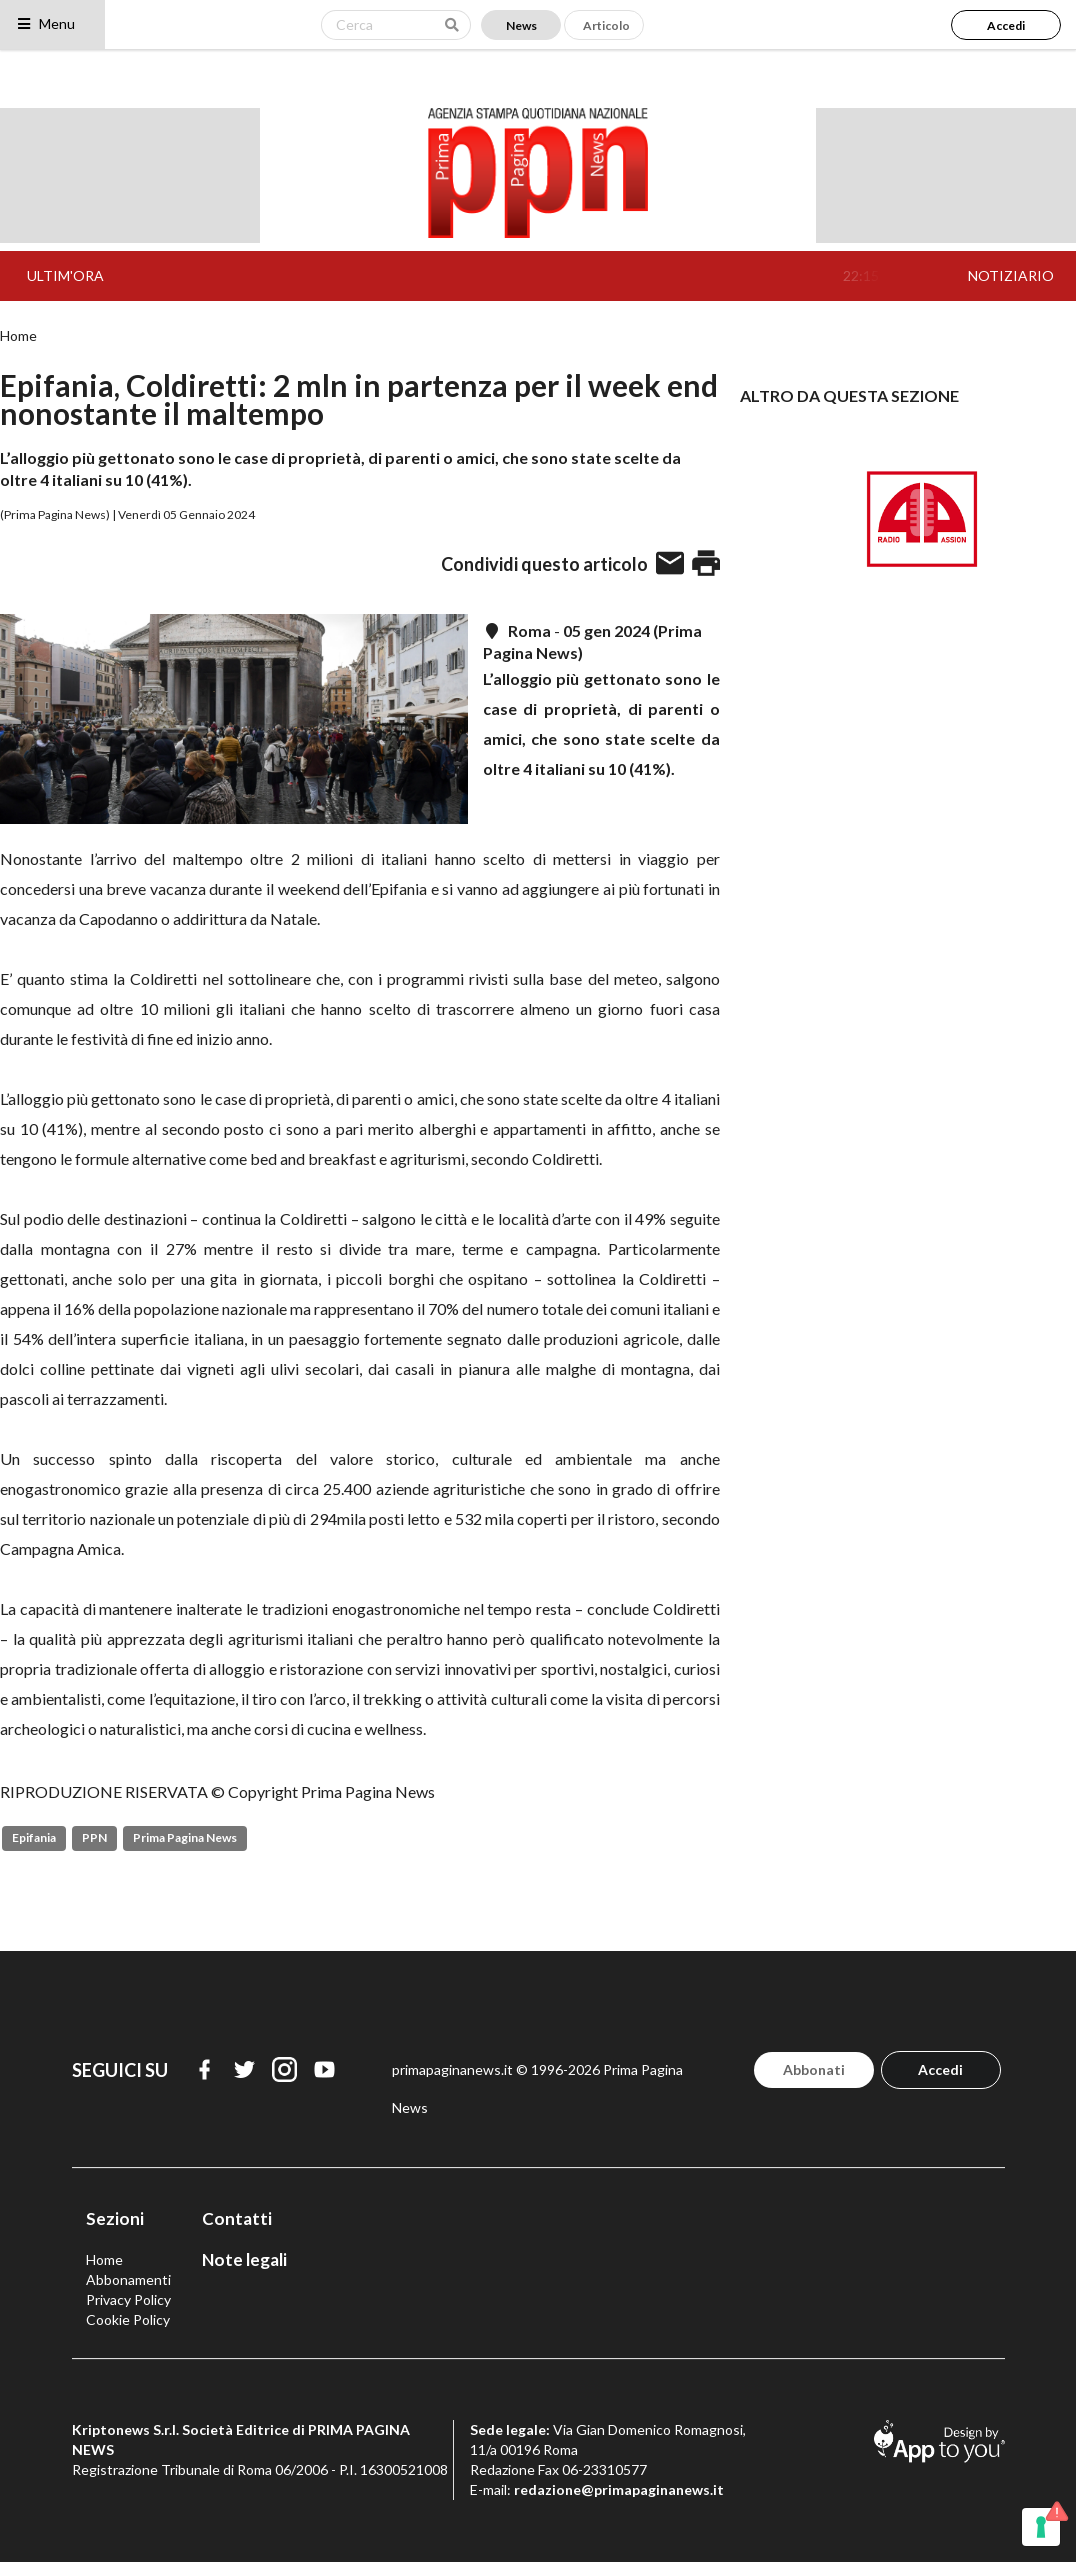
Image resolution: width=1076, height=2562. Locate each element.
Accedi (1006, 25)
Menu (45, 23)
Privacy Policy (128, 2299)
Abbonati (814, 2069)
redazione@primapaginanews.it (619, 2489)
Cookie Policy (128, 2319)
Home (18, 336)
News (521, 25)
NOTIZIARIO (1011, 275)
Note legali (244, 2259)
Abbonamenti (128, 2279)
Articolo (606, 25)
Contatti (237, 2218)
